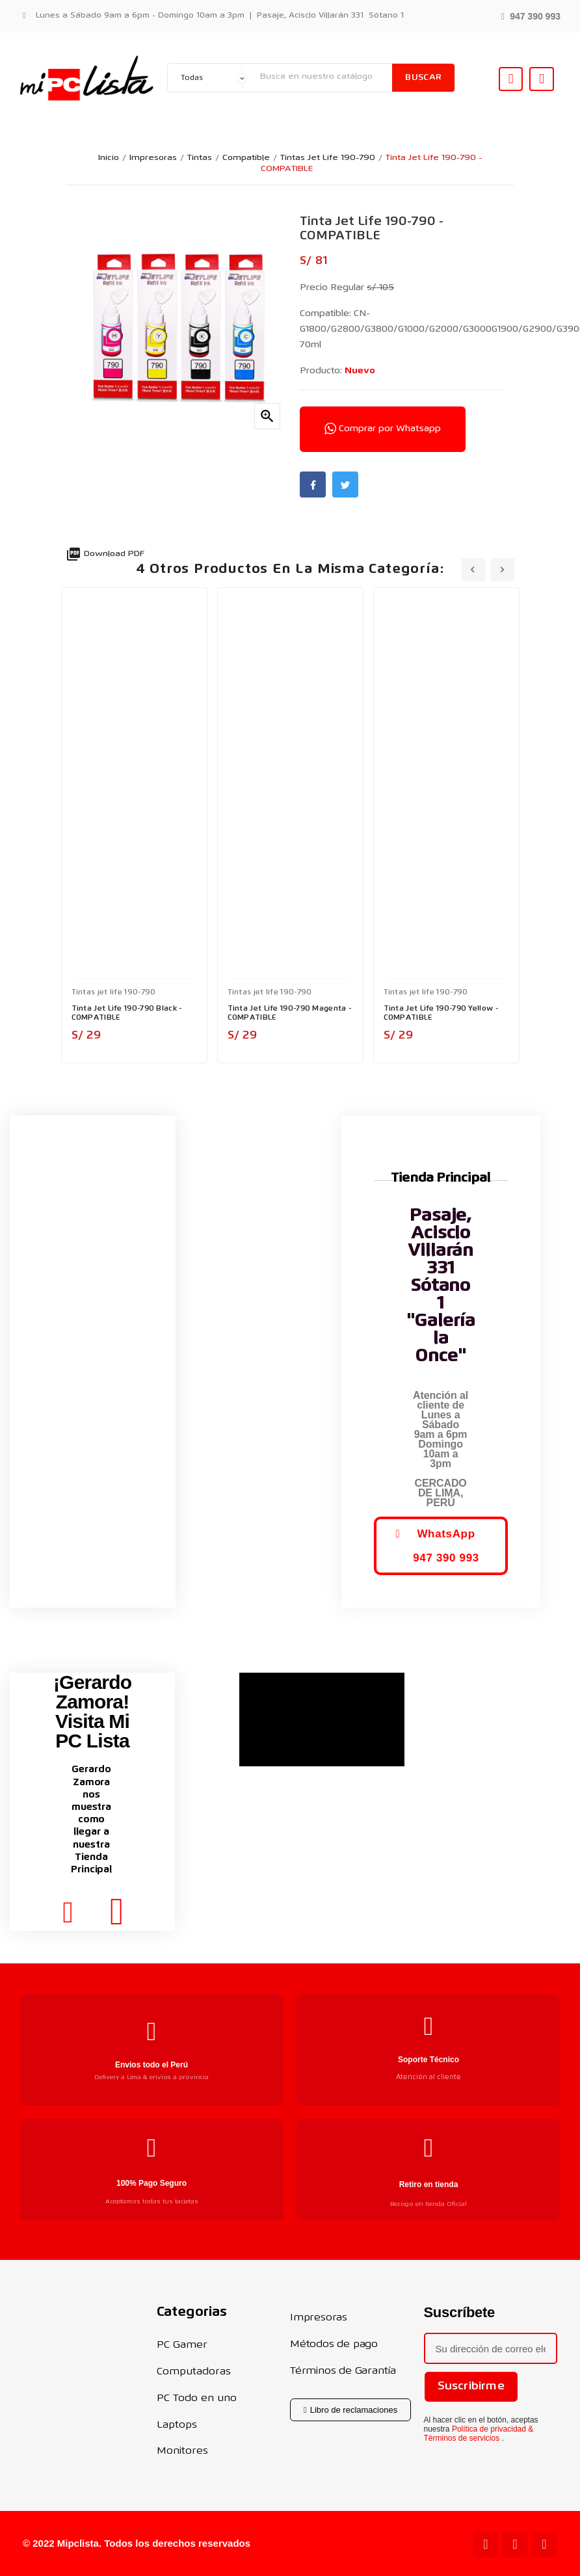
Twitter (345, 484)
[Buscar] (323, 77)
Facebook (313, 484)
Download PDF (105, 554)
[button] (531, 15)
